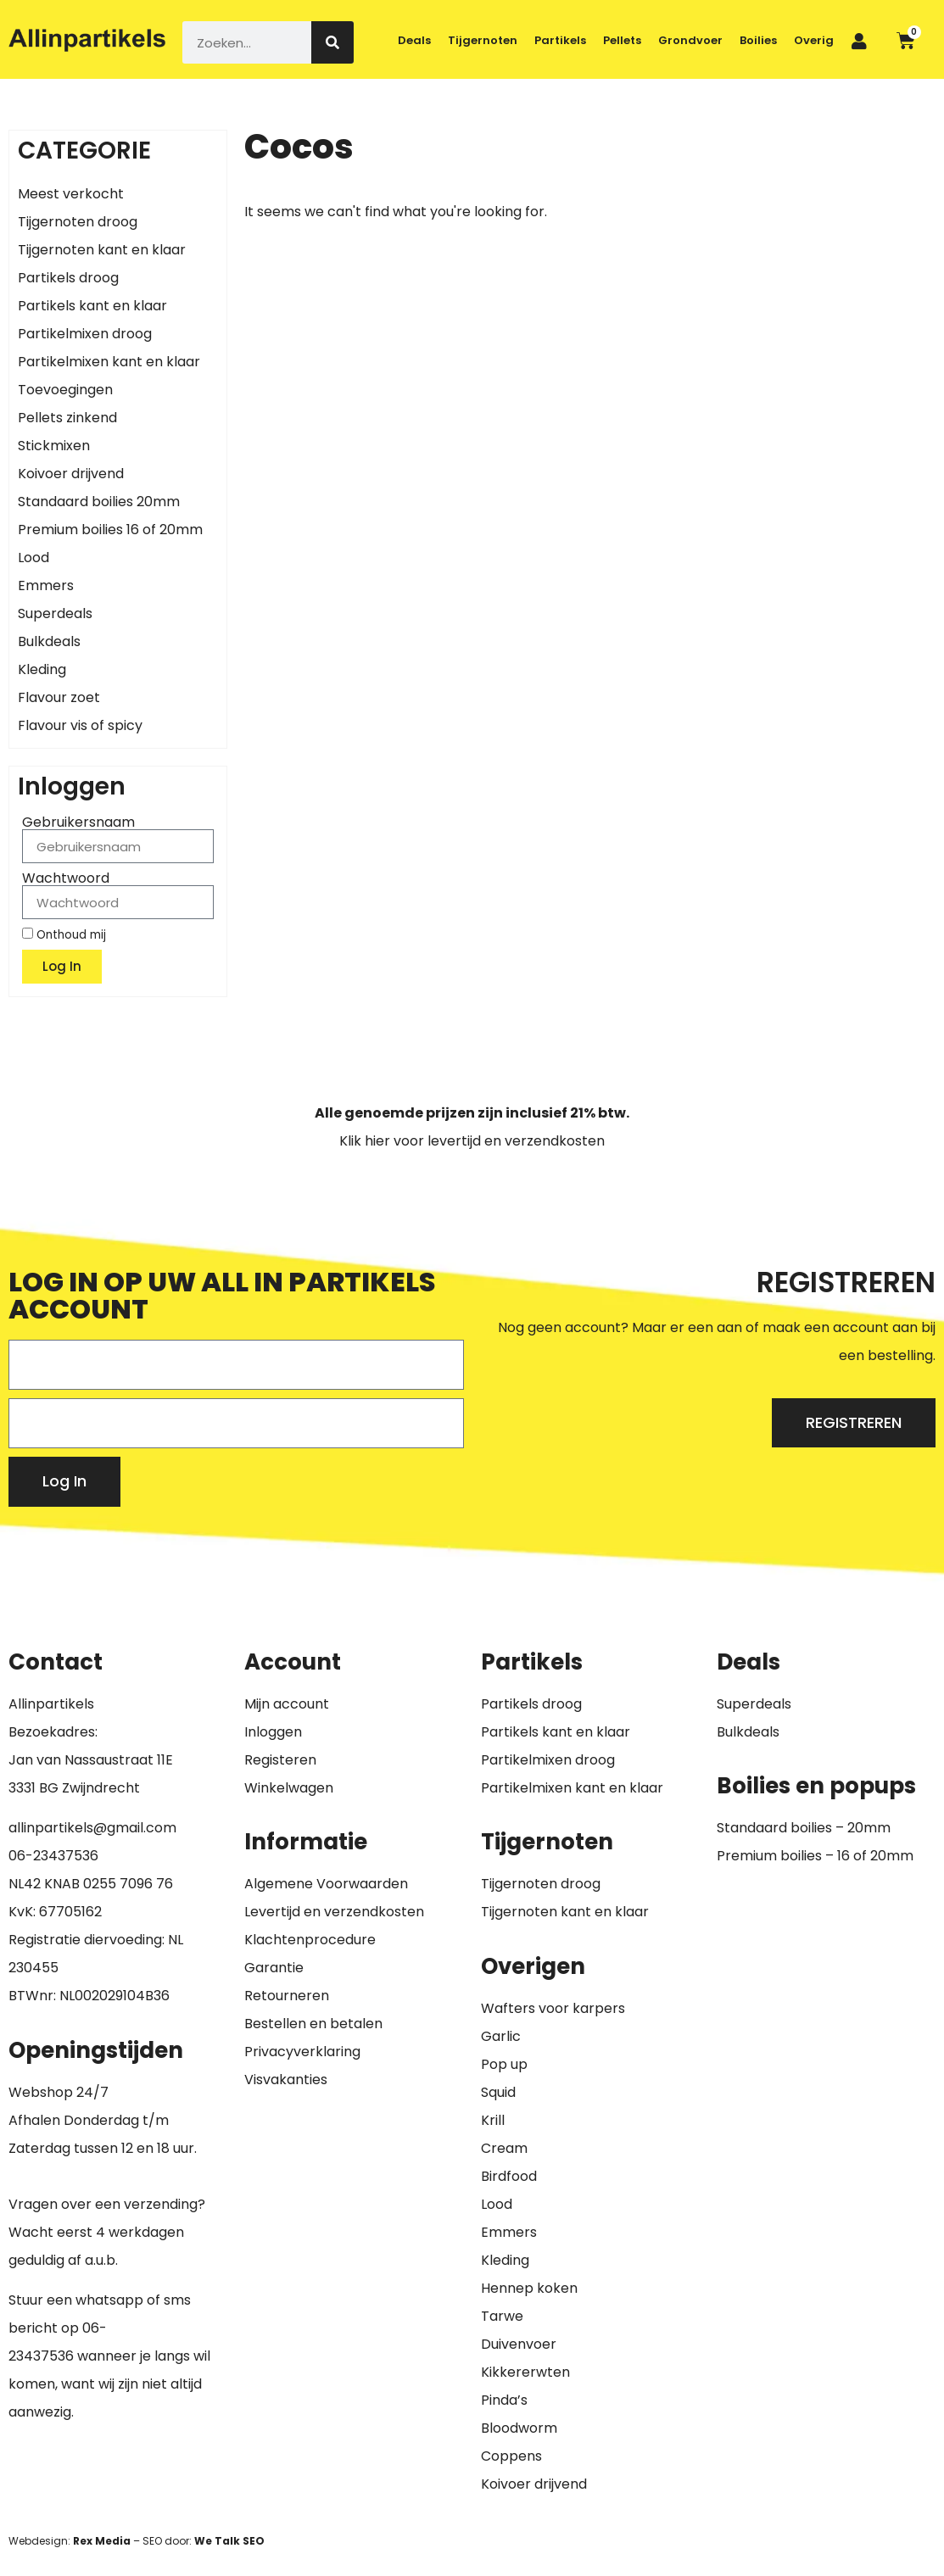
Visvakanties (285, 2079)
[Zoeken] (332, 42)
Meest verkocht (71, 194)
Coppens (511, 2456)
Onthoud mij (64, 934)
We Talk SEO (229, 2541)
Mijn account (286, 1704)
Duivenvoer (518, 2344)
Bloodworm (519, 2428)
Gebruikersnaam (78, 822)
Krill (493, 2120)
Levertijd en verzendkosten (334, 1911)
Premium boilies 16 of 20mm (110, 529)
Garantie (274, 1967)
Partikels (560, 40)
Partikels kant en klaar (92, 305)
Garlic (501, 2036)
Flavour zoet (59, 697)
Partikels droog (68, 277)
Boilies (758, 40)
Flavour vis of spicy (80, 725)
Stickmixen (54, 445)
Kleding (42, 669)
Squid (498, 2092)
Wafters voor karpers (553, 2008)
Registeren (280, 1760)
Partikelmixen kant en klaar (109, 361)
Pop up (504, 2064)
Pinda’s (504, 2400)
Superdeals (55, 613)
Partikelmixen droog (85, 333)
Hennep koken (529, 2288)
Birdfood (509, 2176)
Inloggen (273, 1732)
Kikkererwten (525, 2372)
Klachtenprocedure (310, 1939)
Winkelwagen (288, 1788)
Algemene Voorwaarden (326, 1883)
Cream (504, 2148)
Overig (814, 40)
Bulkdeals (49, 641)
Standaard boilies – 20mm (804, 1827)
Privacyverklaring (302, 2051)
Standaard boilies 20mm (99, 501)
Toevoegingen (65, 389)
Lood (33, 557)
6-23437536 (57, 1855)
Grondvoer (690, 40)
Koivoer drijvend (71, 473)
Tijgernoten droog (77, 221)
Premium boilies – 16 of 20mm (815, 1855)
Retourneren (286, 1995)
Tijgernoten (482, 40)
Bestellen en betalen (313, 2023)
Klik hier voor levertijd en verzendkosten (472, 1141)
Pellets (622, 40)
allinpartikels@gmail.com (92, 1827)
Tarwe (502, 2316)
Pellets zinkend (67, 417)
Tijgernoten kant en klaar (102, 249)
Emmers (46, 585)
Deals (414, 40)
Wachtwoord (65, 878)
